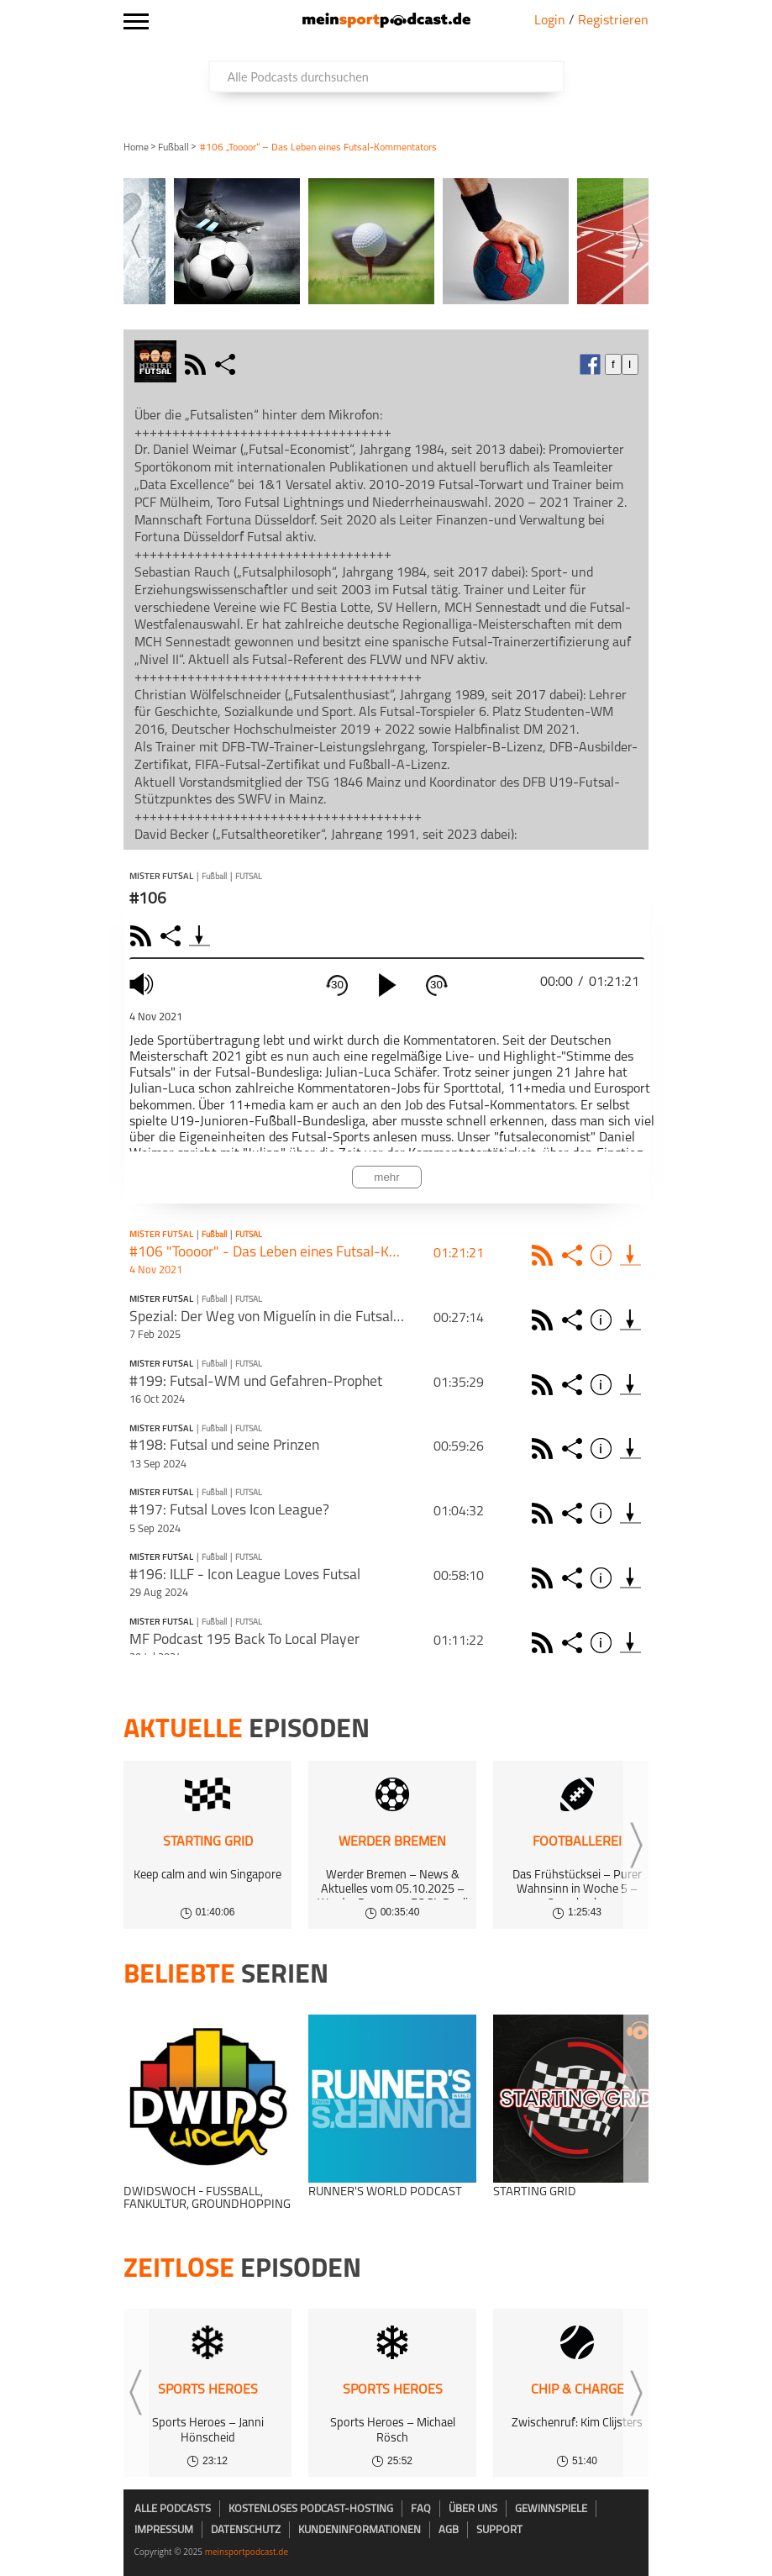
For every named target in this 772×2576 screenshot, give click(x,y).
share (227, 364)
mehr (386, 1177)
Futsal (248, 877)
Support (499, 2530)
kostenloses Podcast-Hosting (310, 2509)
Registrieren (613, 21)
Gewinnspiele (551, 2509)
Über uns (473, 2509)
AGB (449, 2530)
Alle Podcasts (172, 2509)
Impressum (163, 2530)
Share (173, 936)
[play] (387, 985)
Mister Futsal (161, 877)
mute (144, 984)
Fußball (173, 148)
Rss (545, 1255)
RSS (143, 936)
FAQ (421, 2509)
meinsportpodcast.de (246, 2552)
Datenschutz (246, 2530)
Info (604, 1255)
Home (136, 148)
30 (337, 984)
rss (197, 364)
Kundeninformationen (359, 2530)
